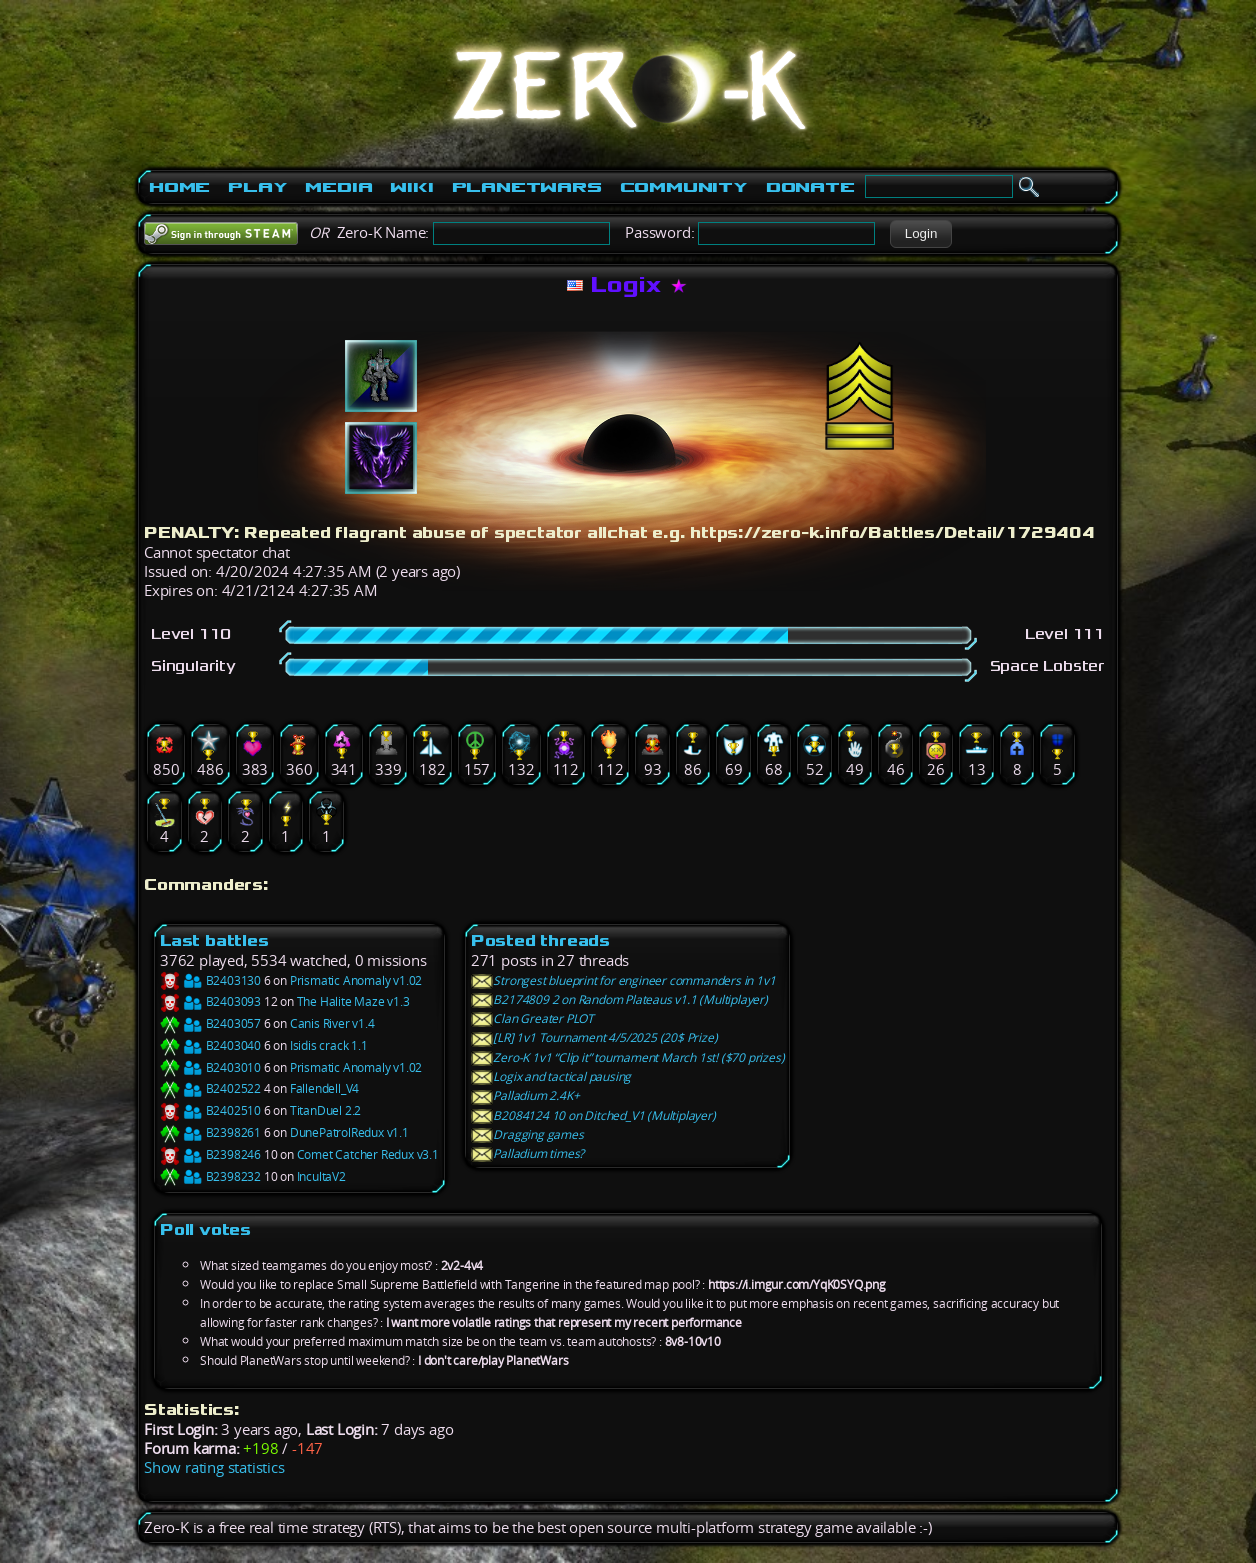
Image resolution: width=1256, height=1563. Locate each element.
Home (179, 187)
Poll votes (205, 1229)
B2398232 (210, 1176)
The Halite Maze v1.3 (353, 1001)
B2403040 (210, 1045)
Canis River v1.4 (332, 1023)
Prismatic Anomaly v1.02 (356, 980)
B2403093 (210, 1001)
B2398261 (210, 1132)
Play (257, 187)
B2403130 (210, 980)
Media (338, 187)
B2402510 (210, 1110)
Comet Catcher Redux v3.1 (368, 1154)
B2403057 (210, 1023)
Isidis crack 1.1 (329, 1045)
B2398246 (210, 1154)
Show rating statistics (214, 1467)
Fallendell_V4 (324, 1088)
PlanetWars (527, 187)
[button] (920, 234)
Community (684, 187)
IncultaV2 (321, 1176)
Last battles (214, 940)
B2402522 (210, 1088)
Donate (810, 187)
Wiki (411, 187)
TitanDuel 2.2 (325, 1110)
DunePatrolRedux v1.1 (349, 1132)
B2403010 (210, 1067)
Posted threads (540, 940)
